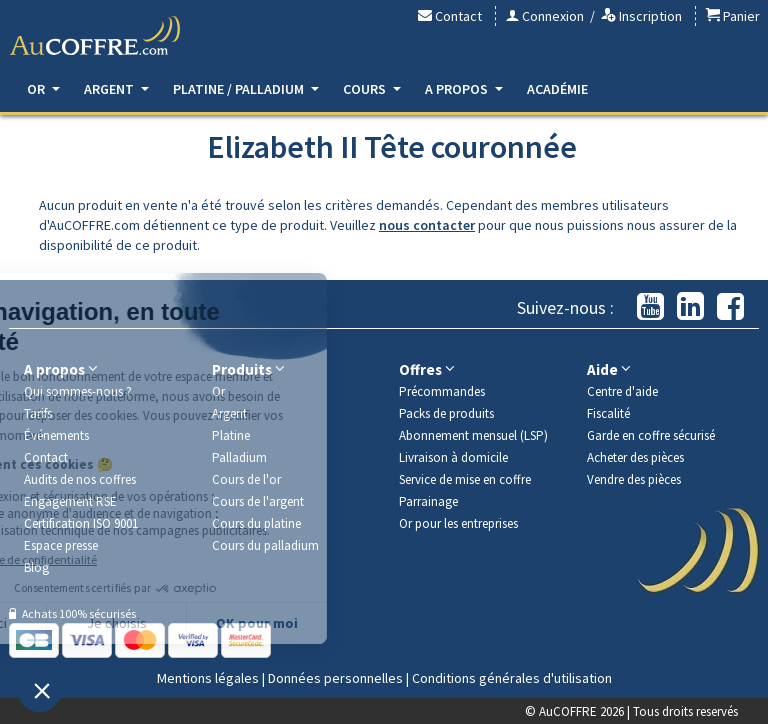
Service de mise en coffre (465, 479)
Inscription (641, 16)
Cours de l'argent (258, 501)
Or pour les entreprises (458, 523)
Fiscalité (608, 413)
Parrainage (428, 501)
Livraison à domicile (453, 457)
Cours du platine (256, 523)
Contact (450, 16)
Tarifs (38, 413)
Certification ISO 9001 (81, 523)
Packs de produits (446, 413)
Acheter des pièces (635, 457)
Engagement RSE (70, 501)
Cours (372, 89)
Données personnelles (335, 678)
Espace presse (61, 545)
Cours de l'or (246, 479)
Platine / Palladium (246, 89)
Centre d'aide (622, 391)
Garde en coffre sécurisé (651, 435)
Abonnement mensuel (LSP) (473, 435)
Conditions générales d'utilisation (512, 678)
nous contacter (427, 225)
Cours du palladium (265, 545)
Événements (56, 435)
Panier (733, 16)
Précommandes (442, 391)
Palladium (239, 457)
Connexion (545, 16)
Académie (557, 89)
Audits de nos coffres (80, 479)
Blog (36, 567)
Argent (116, 89)
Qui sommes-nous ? (78, 391)
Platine (231, 435)
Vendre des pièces (634, 479)
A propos (464, 89)
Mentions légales (208, 678)
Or (43, 89)
